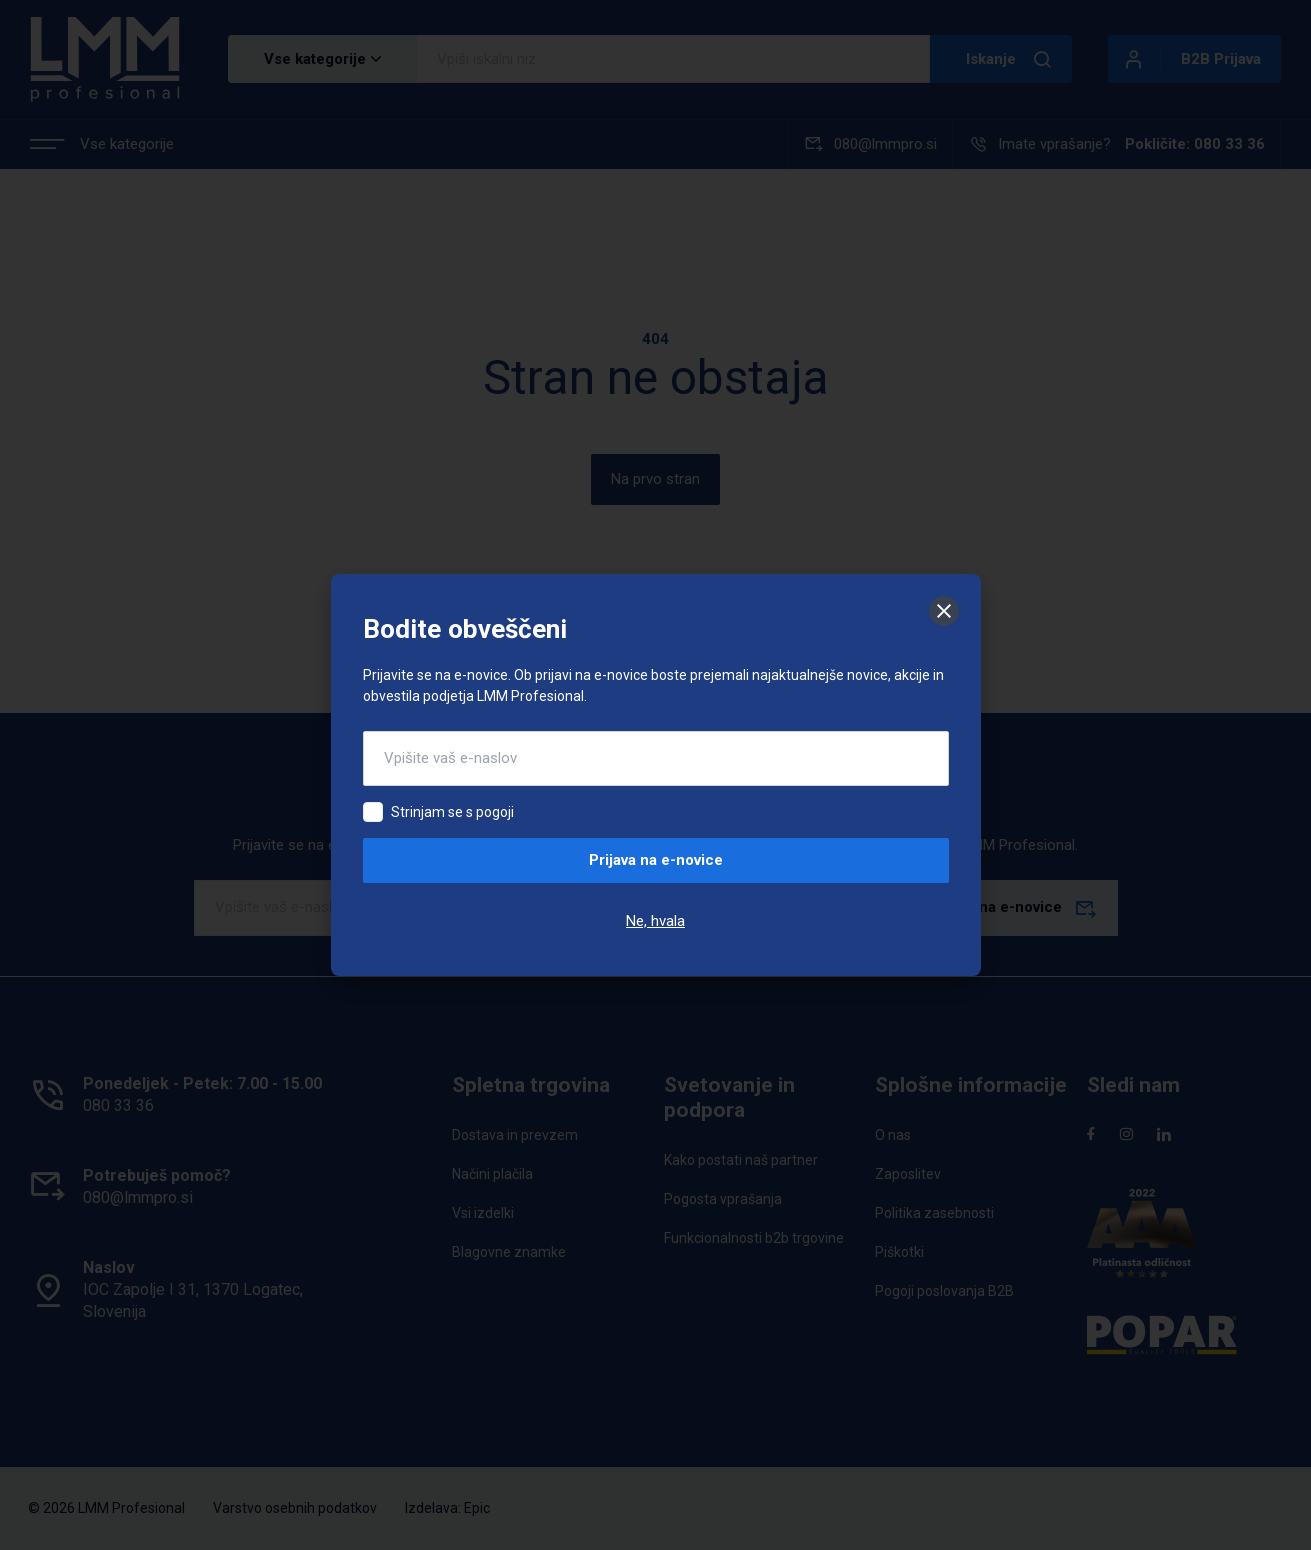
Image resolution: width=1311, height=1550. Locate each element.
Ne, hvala (655, 921)
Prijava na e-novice (656, 860)
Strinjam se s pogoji (452, 812)
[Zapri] (944, 611)
